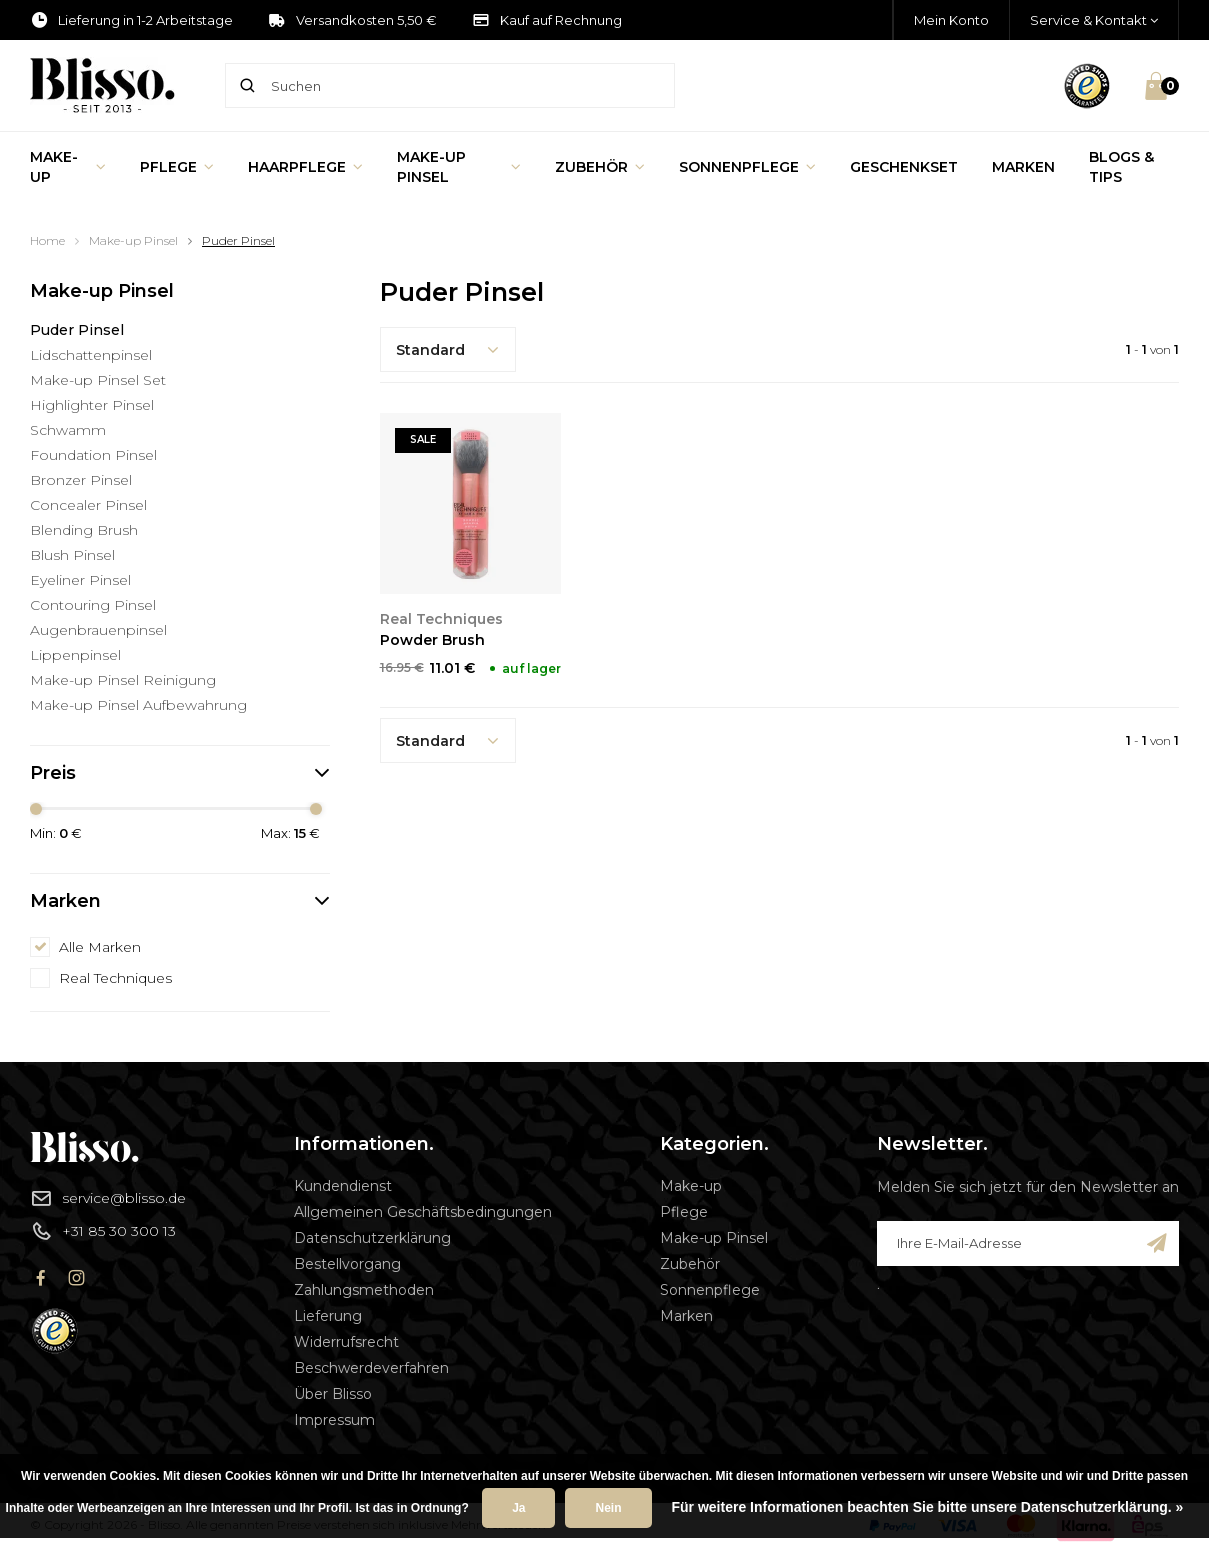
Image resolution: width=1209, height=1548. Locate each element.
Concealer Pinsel (88, 505)
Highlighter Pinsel (92, 405)
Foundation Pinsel (93, 455)
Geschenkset (904, 167)
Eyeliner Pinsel (80, 580)
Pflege (177, 167)
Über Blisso (333, 1394)
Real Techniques (115, 978)
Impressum (334, 1420)
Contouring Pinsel (93, 605)
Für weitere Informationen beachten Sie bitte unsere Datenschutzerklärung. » (928, 1507)
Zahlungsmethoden (364, 1290)
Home (47, 240)
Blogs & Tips (1121, 167)
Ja (518, 1508)
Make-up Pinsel (459, 167)
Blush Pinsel (72, 555)
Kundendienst (343, 1186)
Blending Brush (84, 530)
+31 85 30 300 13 (103, 1231)
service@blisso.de (108, 1198)
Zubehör (600, 167)
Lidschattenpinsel (91, 355)
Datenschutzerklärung (372, 1238)
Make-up (68, 167)
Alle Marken (100, 947)
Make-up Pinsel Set (98, 380)
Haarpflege (305, 167)
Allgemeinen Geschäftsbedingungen (423, 1212)
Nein (608, 1508)
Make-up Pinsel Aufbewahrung (138, 705)
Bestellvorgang (347, 1264)
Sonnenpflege (747, 167)
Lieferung (328, 1316)
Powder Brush (432, 640)
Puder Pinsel (238, 240)
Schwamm (68, 430)
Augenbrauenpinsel (98, 630)
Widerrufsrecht (346, 1342)
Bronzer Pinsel (81, 480)
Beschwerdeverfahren (371, 1368)
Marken (1023, 167)
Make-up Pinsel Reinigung (123, 680)
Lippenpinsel (75, 655)
